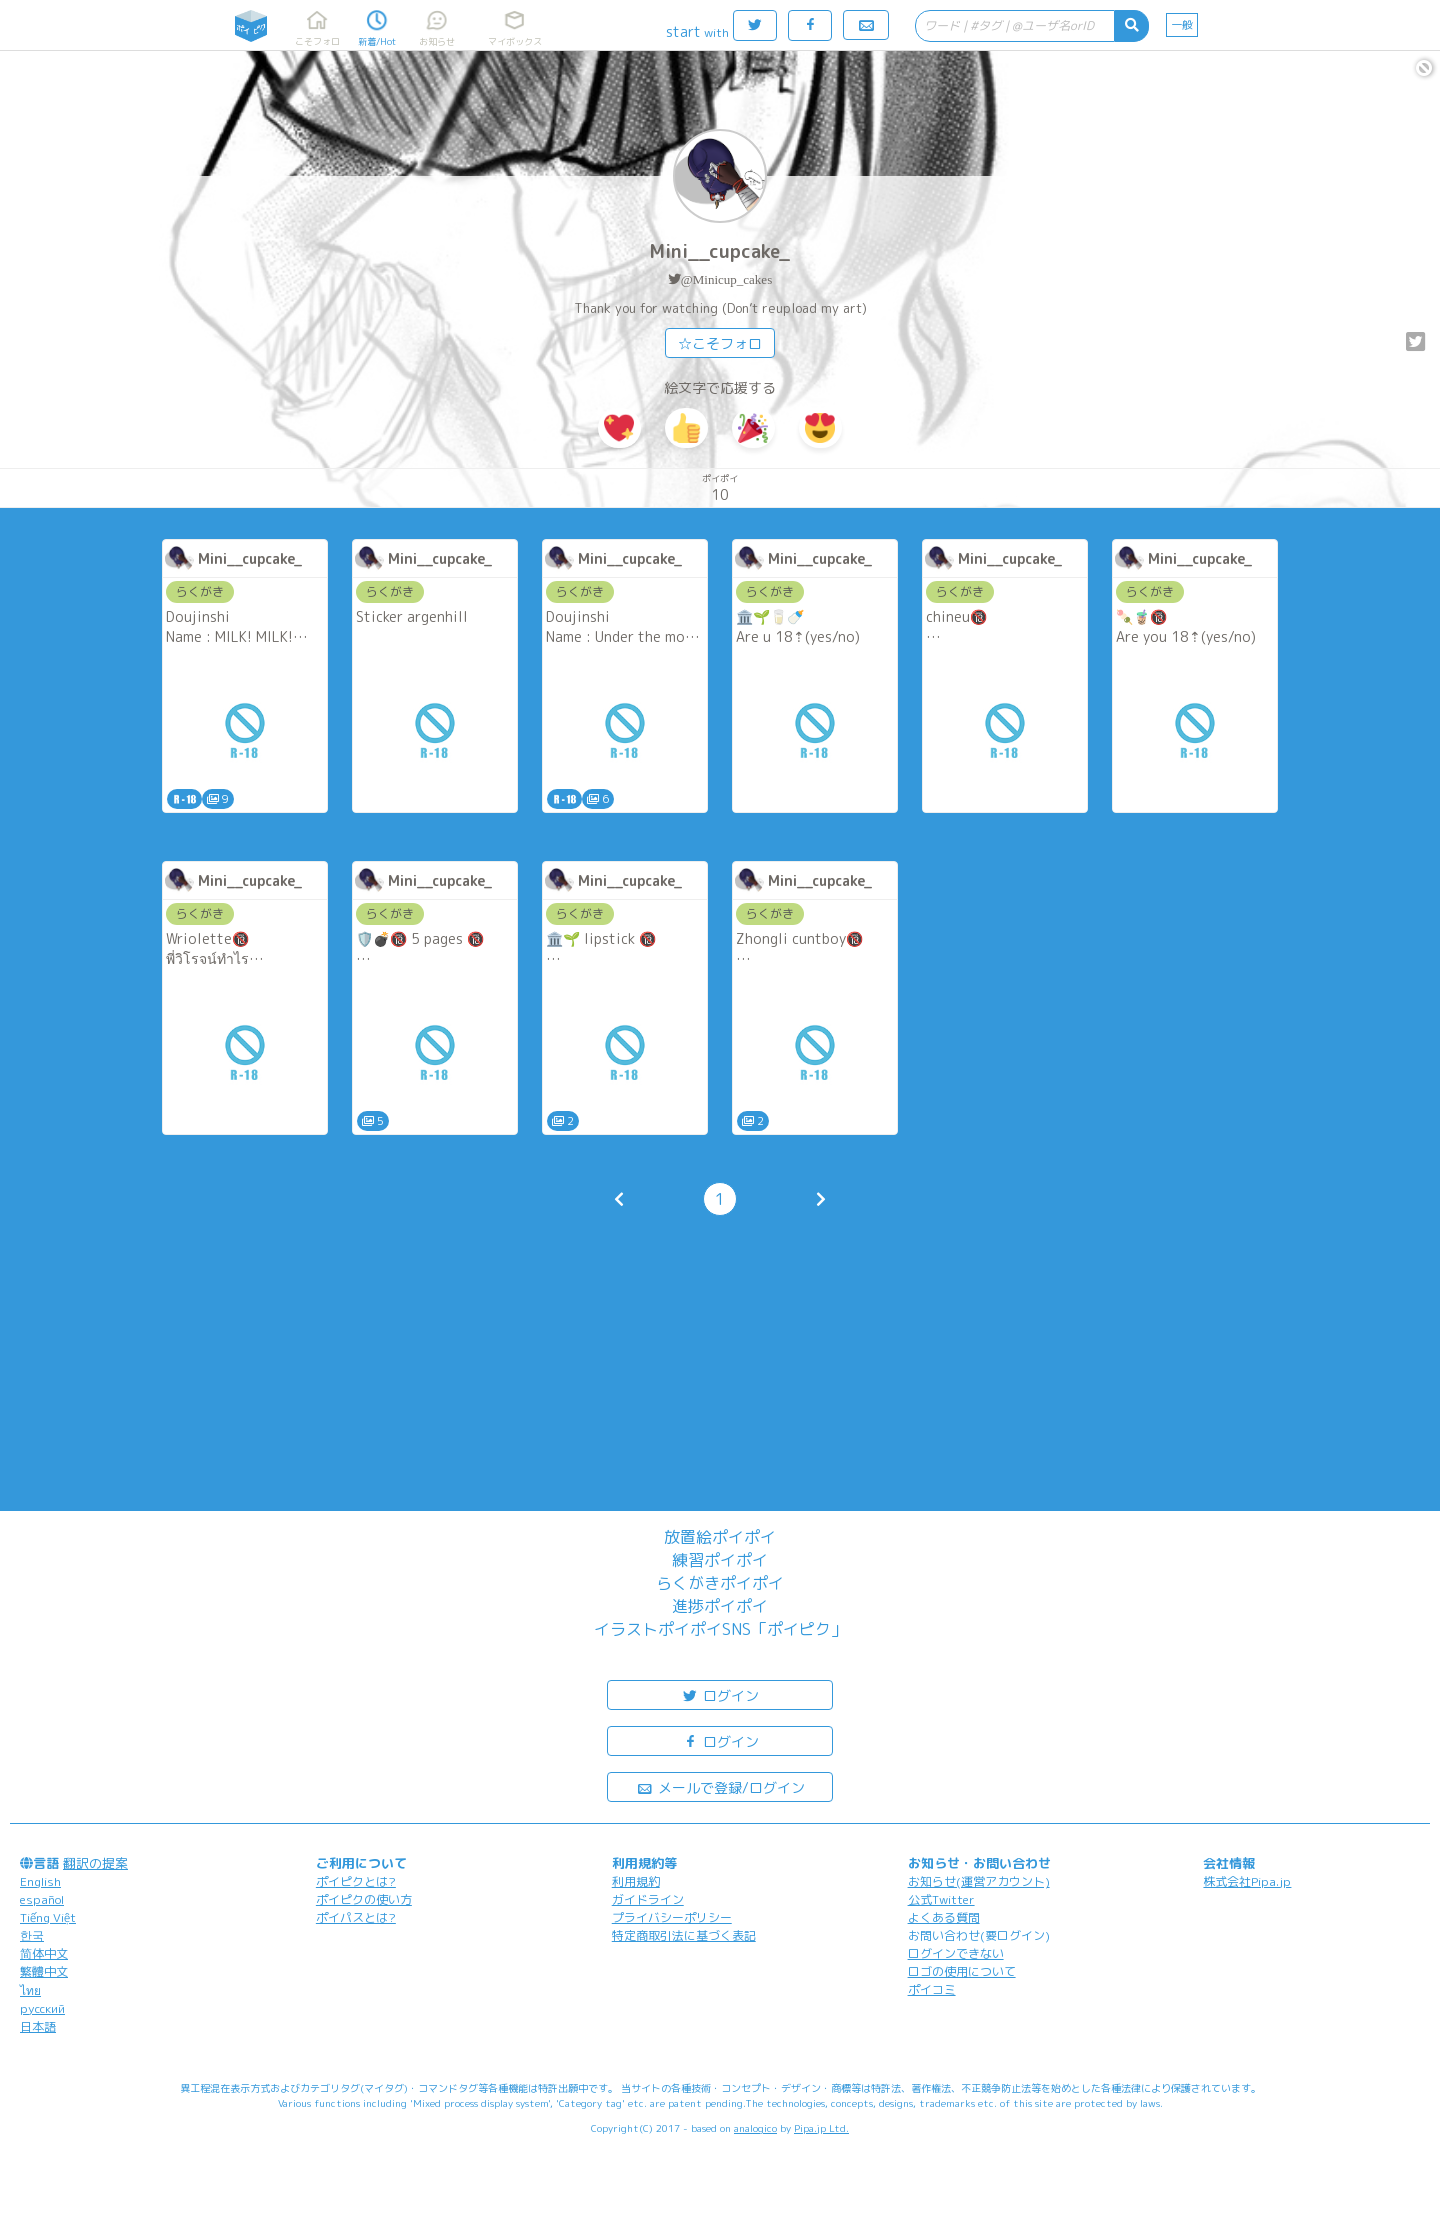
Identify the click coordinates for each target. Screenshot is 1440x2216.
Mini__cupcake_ (720, 251)
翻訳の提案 (95, 1863)
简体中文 (44, 1953)
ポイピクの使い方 (364, 1899)
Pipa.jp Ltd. (821, 2128)
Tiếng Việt (48, 1917)
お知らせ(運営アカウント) (979, 1881)
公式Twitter (941, 1899)
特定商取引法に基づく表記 (684, 1935)
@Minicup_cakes (726, 279)
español (42, 1899)
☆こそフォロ (720, 343)
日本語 (38, 2026)
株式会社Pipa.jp (1247, 1881)
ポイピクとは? (356, 1881)
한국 (32, 1935)
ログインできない (956, 1953)
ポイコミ (932, 1989)
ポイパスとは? (356, 1917)
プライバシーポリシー (672, 1917)
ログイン (720, 1694)
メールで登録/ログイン (720, 1786)
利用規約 (636, 1881)
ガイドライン (648, 1899)
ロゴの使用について (962, 1971)
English (40, 1881)
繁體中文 (44, 1971)
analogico (755, 2128)
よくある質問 (944, 1917)
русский (42, 2008)
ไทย (30, 1990)
